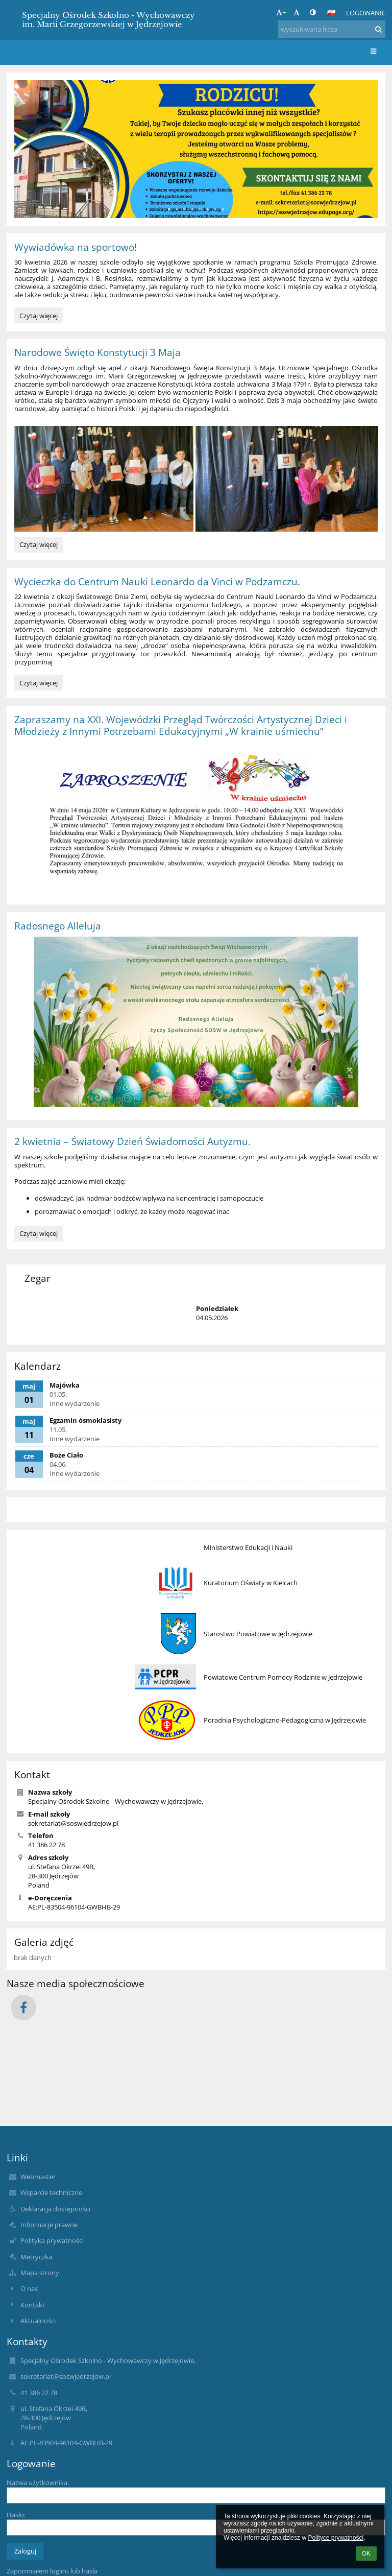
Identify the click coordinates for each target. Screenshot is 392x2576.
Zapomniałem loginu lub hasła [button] (52, 2570)
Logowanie (365, 12)
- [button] (297, 12)
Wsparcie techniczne (51, 2192)
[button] (331, 13)
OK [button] (366, 2553)
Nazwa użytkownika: (38, 2482)
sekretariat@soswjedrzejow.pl (73, 1823)
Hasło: (16, 2514)
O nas (29, 2288)
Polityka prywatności (52, 2240)
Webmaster (38, 2176)
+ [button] (281, 12)
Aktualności (38, 2320)
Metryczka (36, 2256)
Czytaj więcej (39, 317)
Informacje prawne (49, 2224)
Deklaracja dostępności (55, 2208)
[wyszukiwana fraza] (331, 29)
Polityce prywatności (335, 2537)
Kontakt (32, 2304)
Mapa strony (39, 2272)
